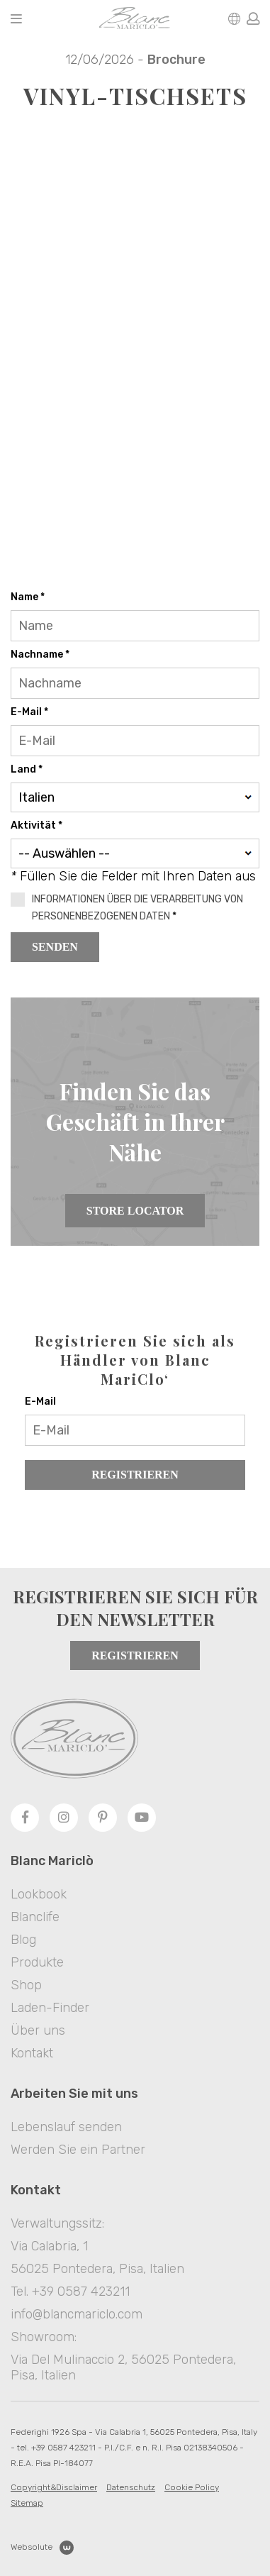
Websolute (42, 2548)
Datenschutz (130, 2487)
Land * (27, 769)
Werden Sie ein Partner (78, 2149)
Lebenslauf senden (66, 2127)
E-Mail (40, 1401)
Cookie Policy (191, 2487)
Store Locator (135, 1211)
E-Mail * (29, 712)
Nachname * (40, 654)
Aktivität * (36, 825)
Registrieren (135, 1475)
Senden (55, 947)
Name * (28, 597)
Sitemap (27, 2503)
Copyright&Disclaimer (54, 2487)
